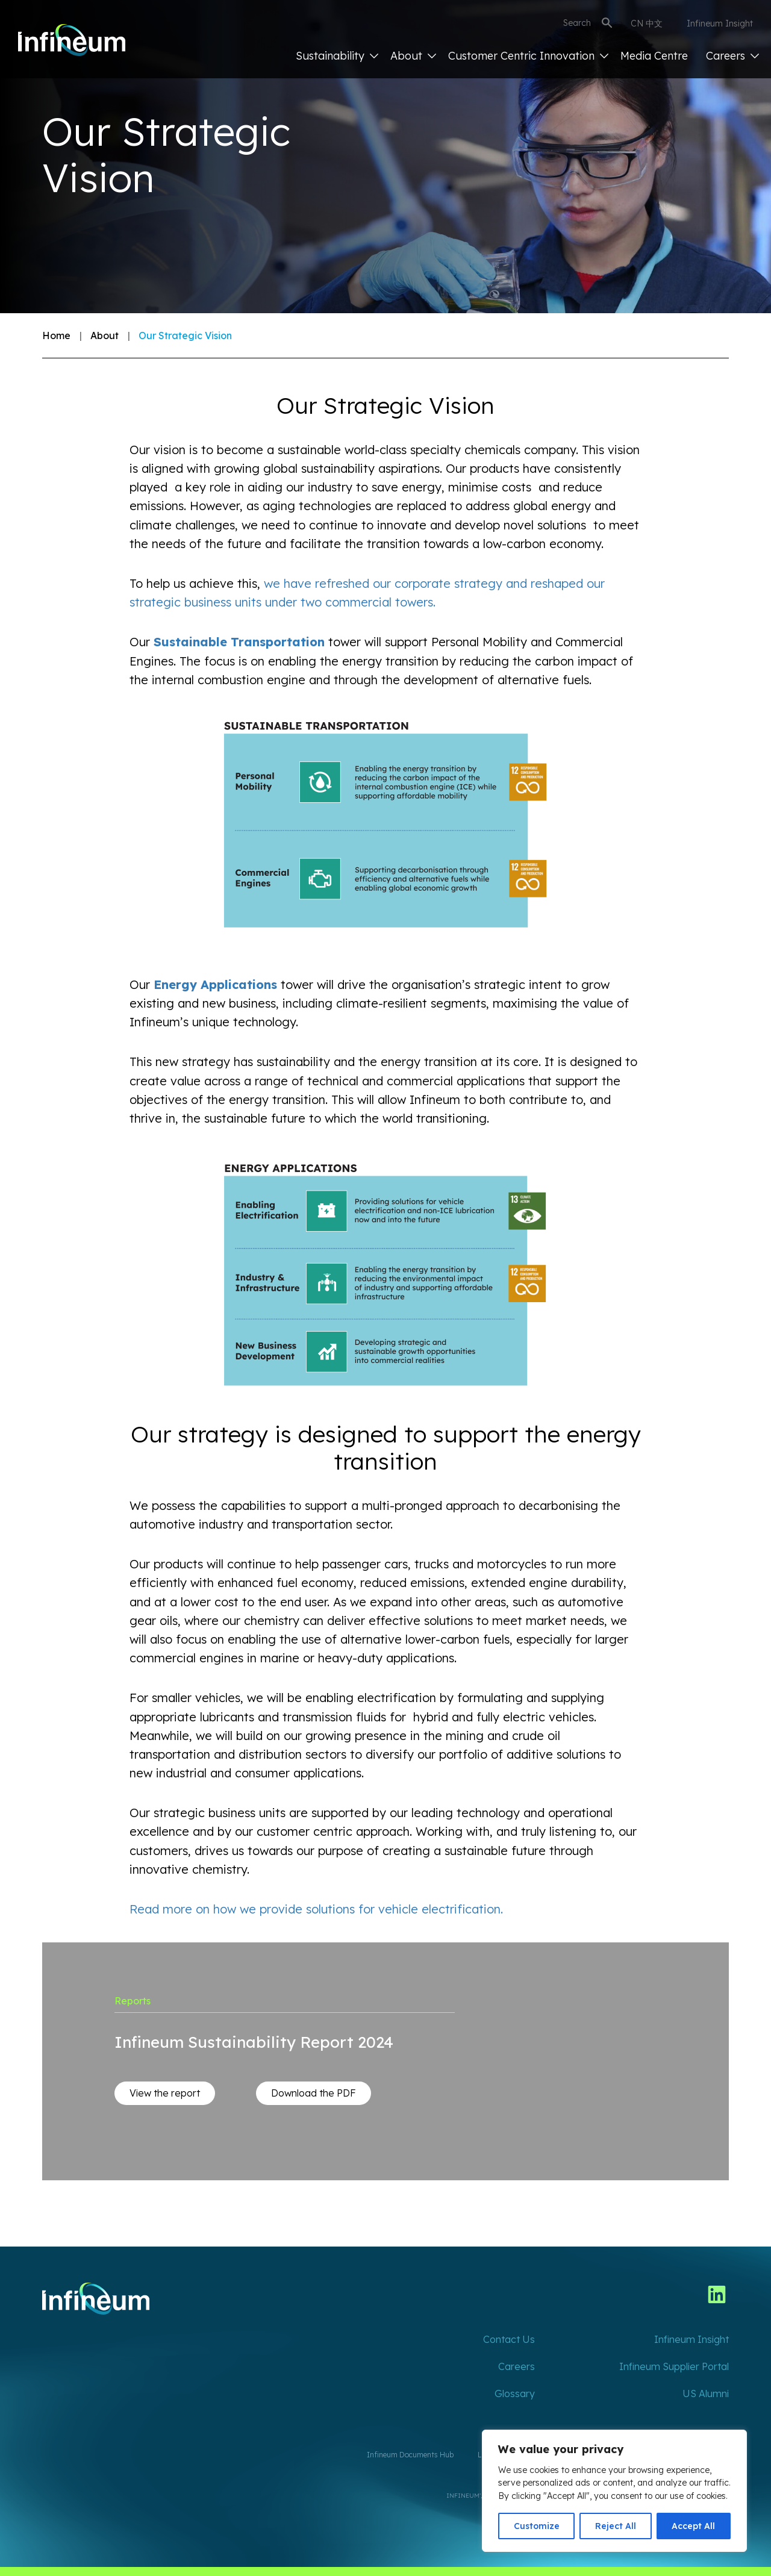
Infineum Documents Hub (410, 2454)
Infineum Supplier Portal (674, 2366)
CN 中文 (647, 23)
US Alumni (705, 2393)
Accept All (693, 2526)
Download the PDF (313, 2093)
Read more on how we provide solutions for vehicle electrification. (316, 1908)
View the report (165, 2093)
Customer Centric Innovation (528, 56)
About (413, 56)
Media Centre (654, 56)
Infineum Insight (720, 23)
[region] (614, 2491)
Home (56, 335)
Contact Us (509, 2339)
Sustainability (337, 56)
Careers (732, 56)
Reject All (615, 2526)
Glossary (515, 2393)
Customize (537, 2526)
